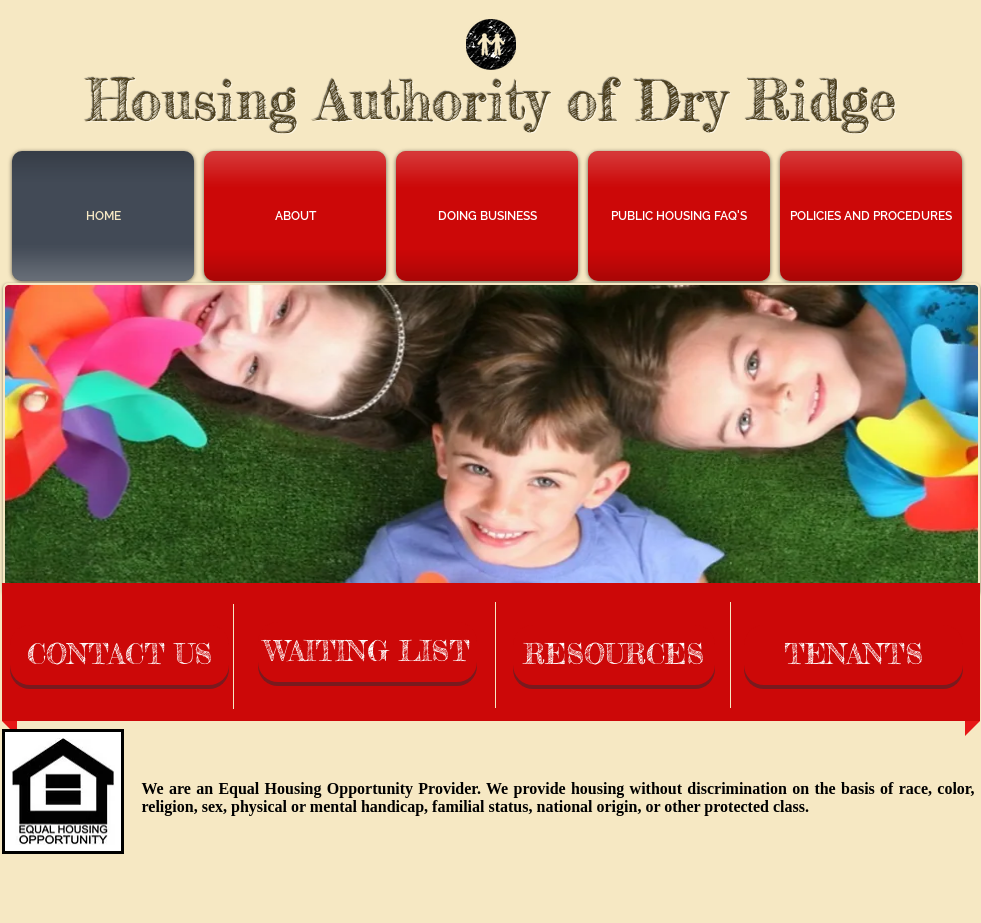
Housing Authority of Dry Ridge (492, 100)
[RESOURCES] (614, 655)
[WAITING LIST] (367, 652)
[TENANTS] (853, 655)
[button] (295, 216)
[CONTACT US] (119, 655)
